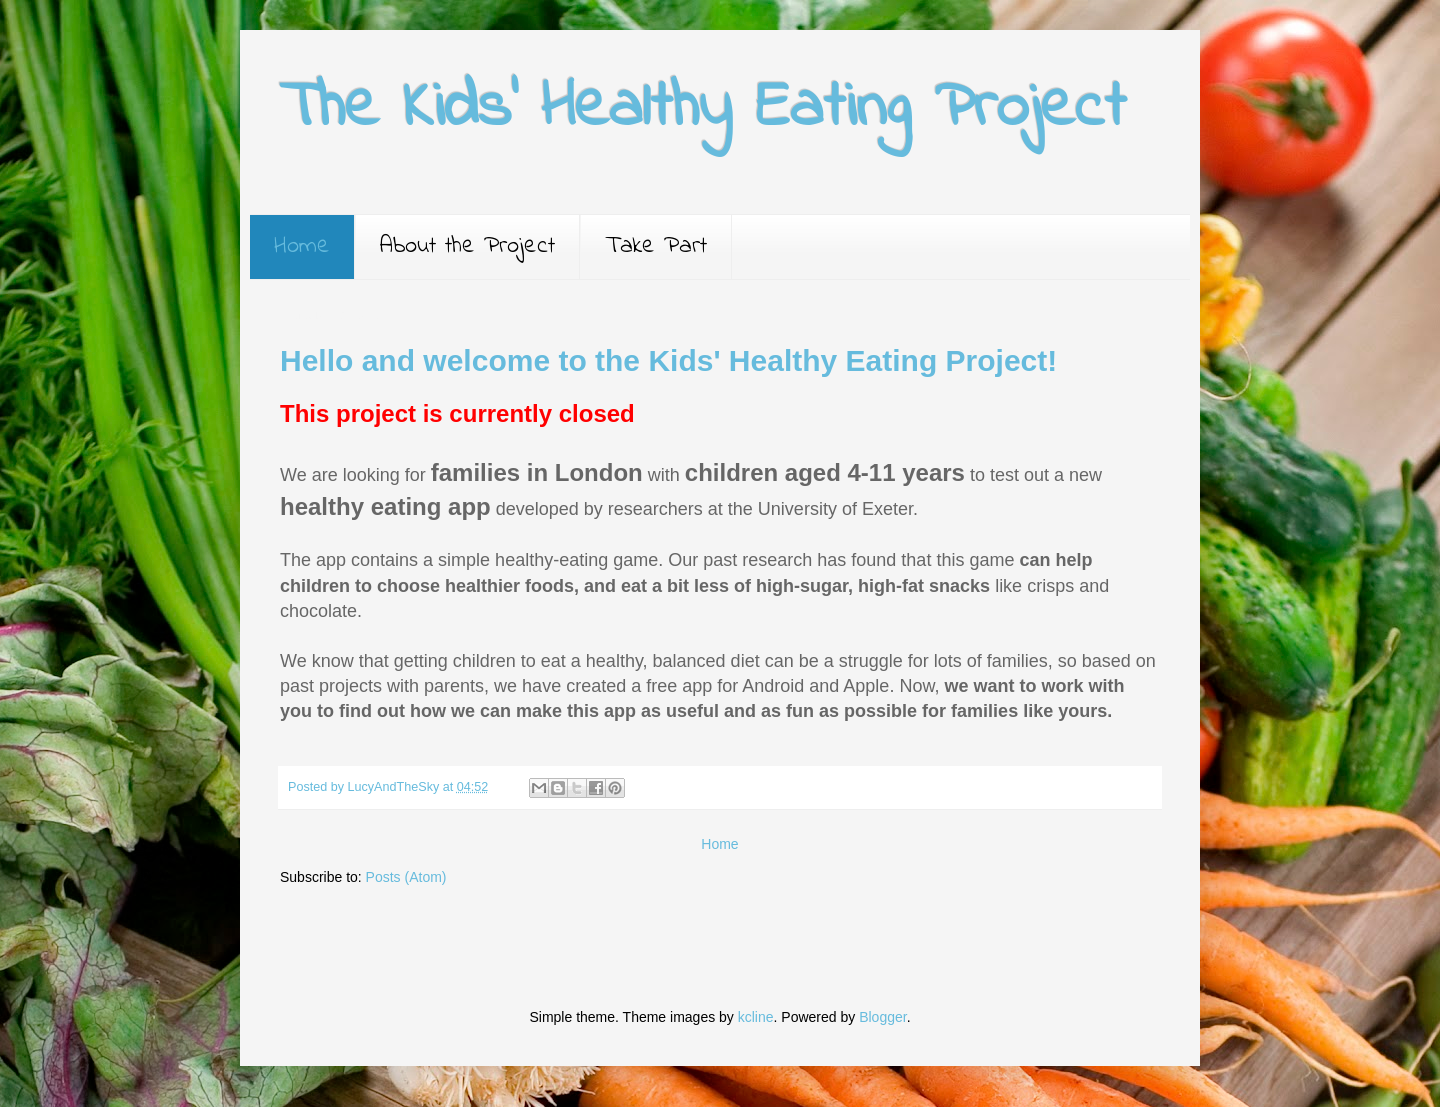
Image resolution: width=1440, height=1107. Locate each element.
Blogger (882, 1017)
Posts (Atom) (406, 877)
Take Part (656, 246)
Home (302, 246)
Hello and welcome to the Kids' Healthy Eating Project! (668, 360)
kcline (756, 1017)
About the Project (467, 246)
